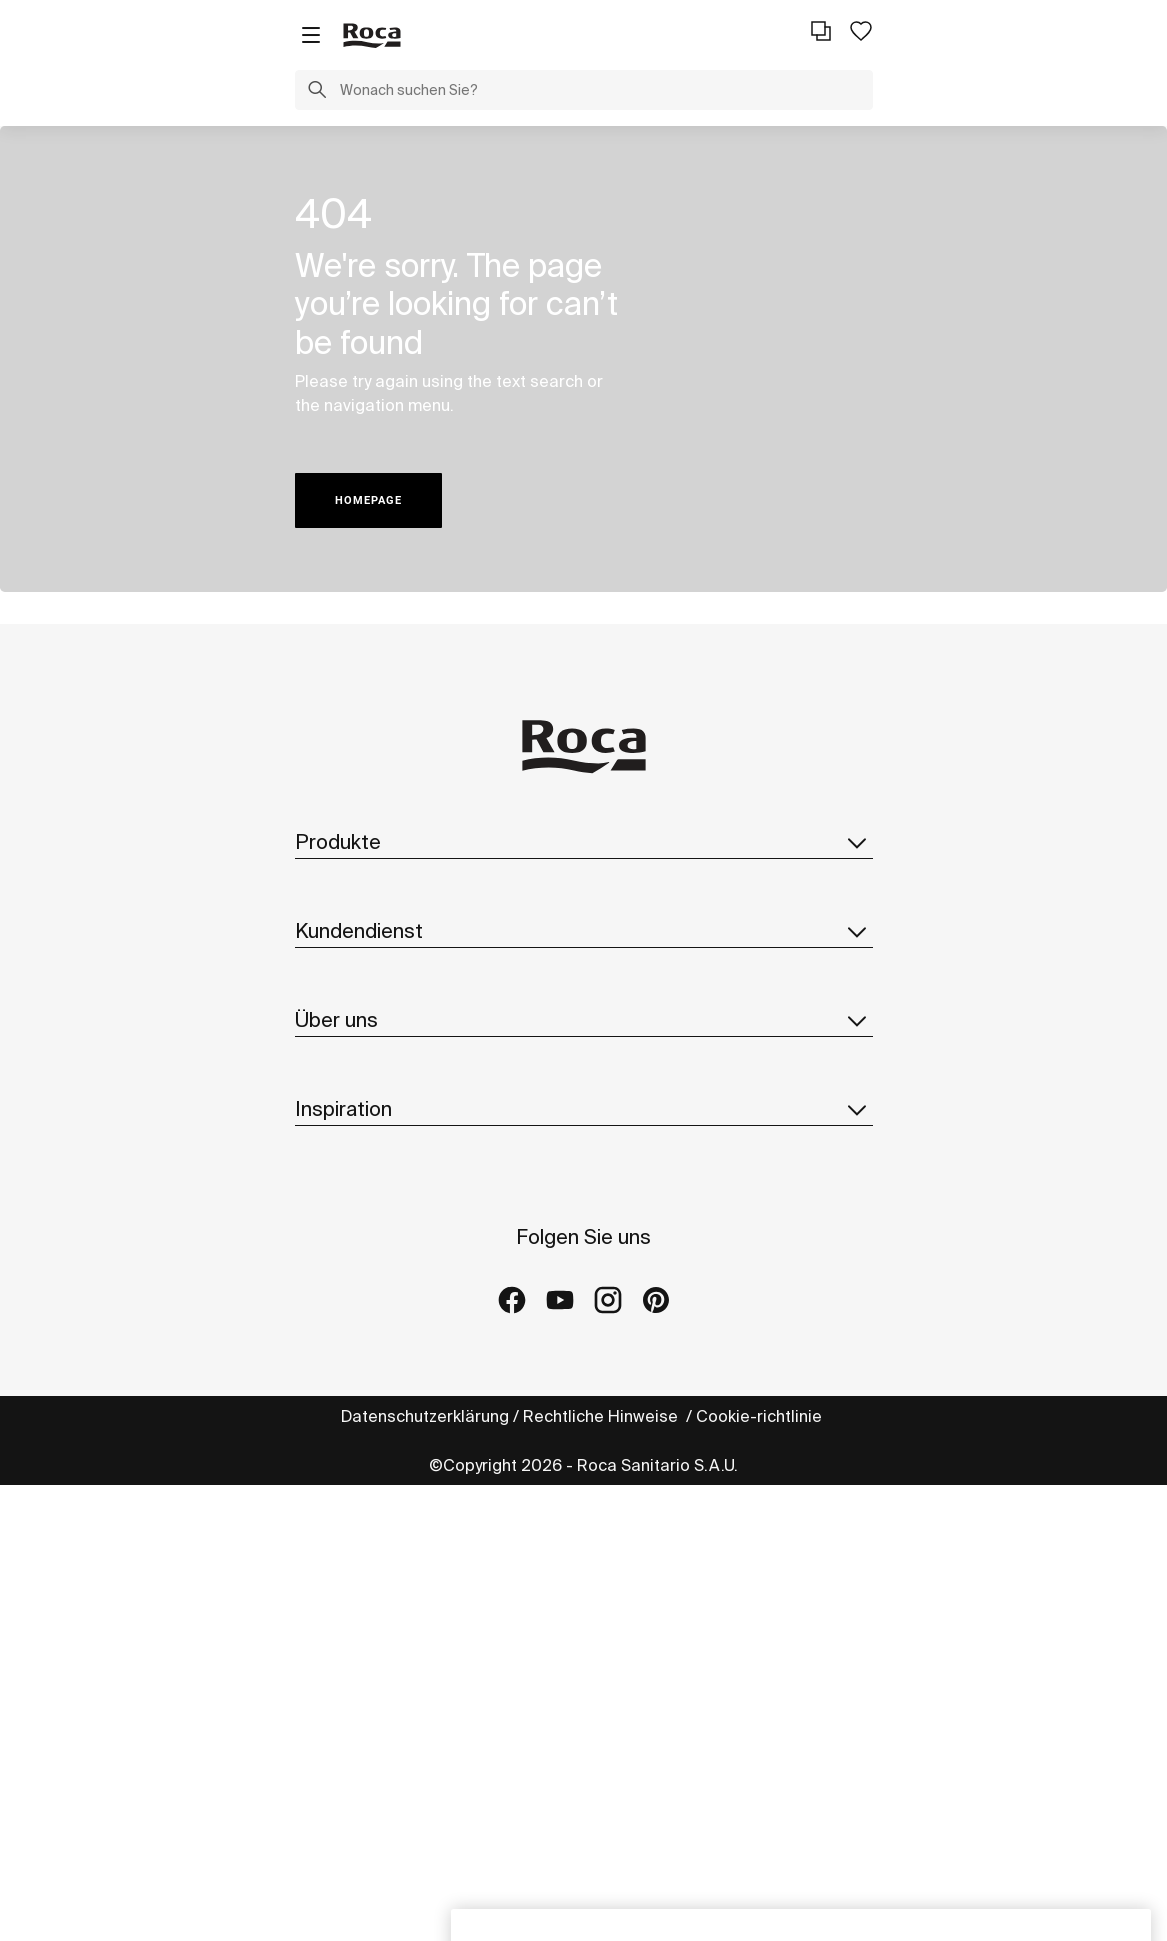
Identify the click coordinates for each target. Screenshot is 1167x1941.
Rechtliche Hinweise (602, 1416)
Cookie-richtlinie (761, 1416)
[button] (317, 92)
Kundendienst (584, 931)
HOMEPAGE (368, 500)
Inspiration (584, 1109)
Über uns (584, 1020)
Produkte (584, 842)
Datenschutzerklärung (425, 1416)
